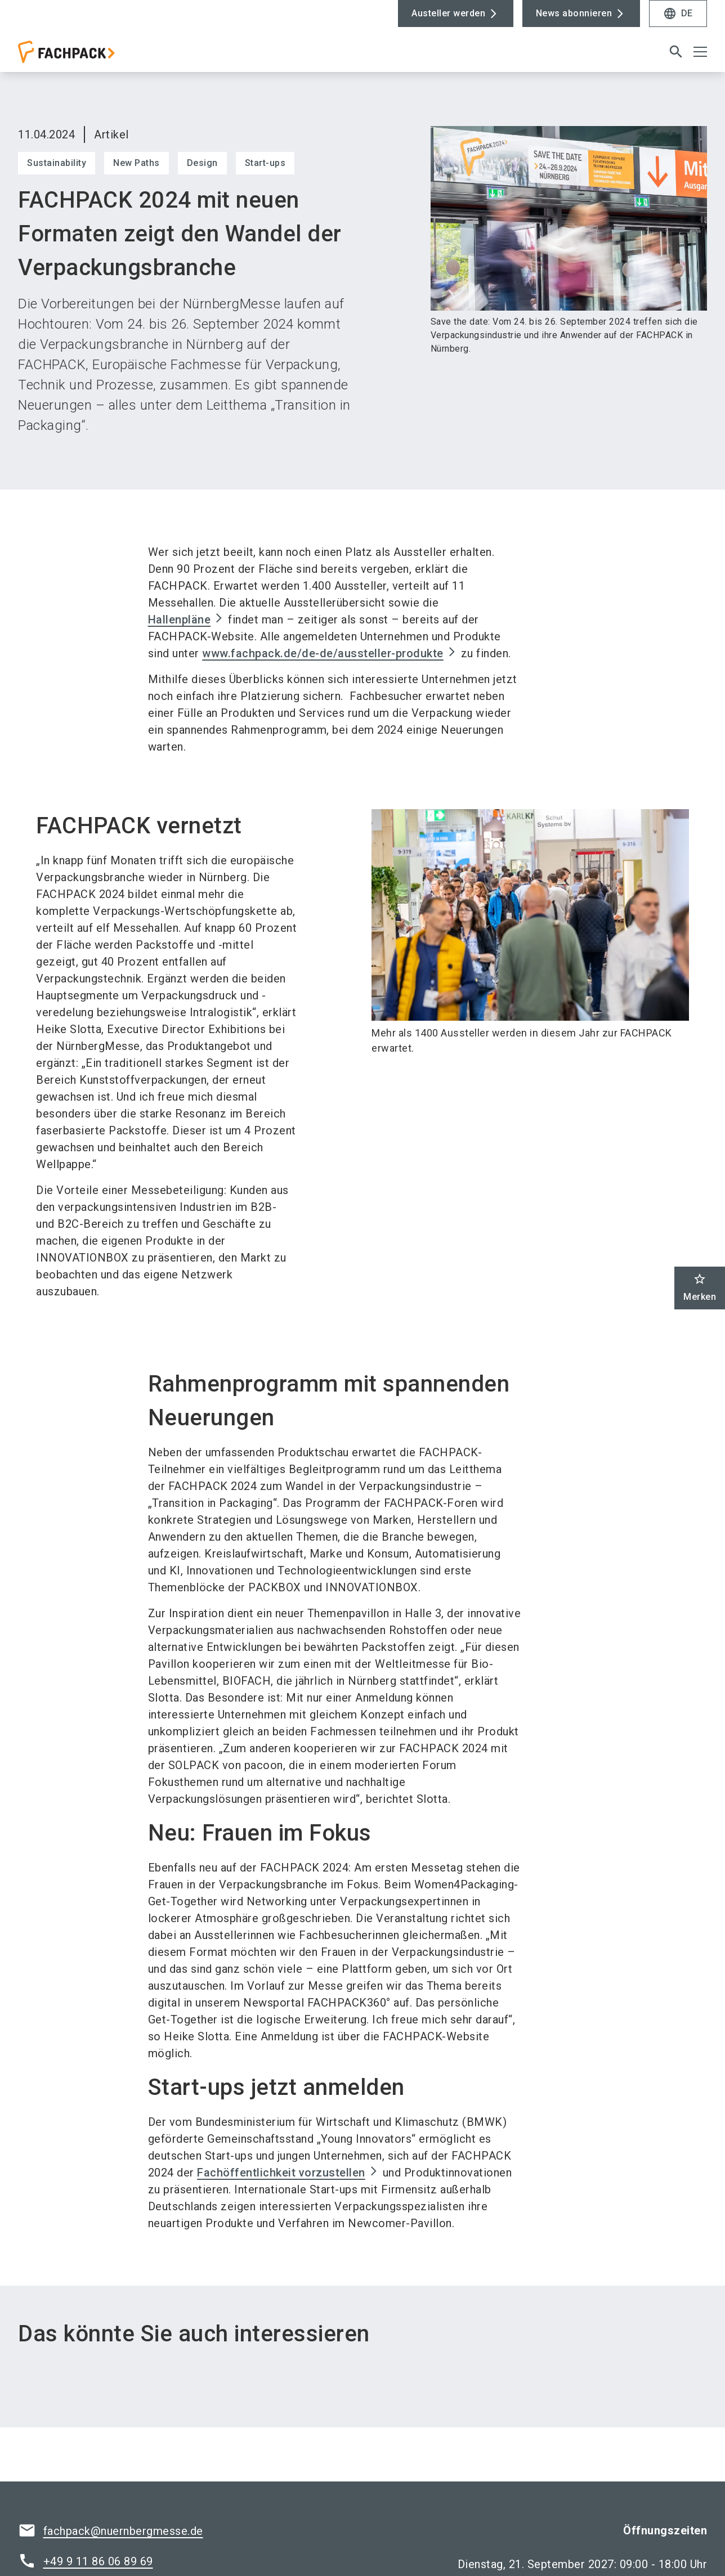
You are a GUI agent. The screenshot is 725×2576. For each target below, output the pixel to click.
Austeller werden (448, 13)
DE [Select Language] (678, 13)
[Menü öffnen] (700, 54)
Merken (699, 1287)
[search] (676, 54)
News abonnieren (574, 13)
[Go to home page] (97, 59)
